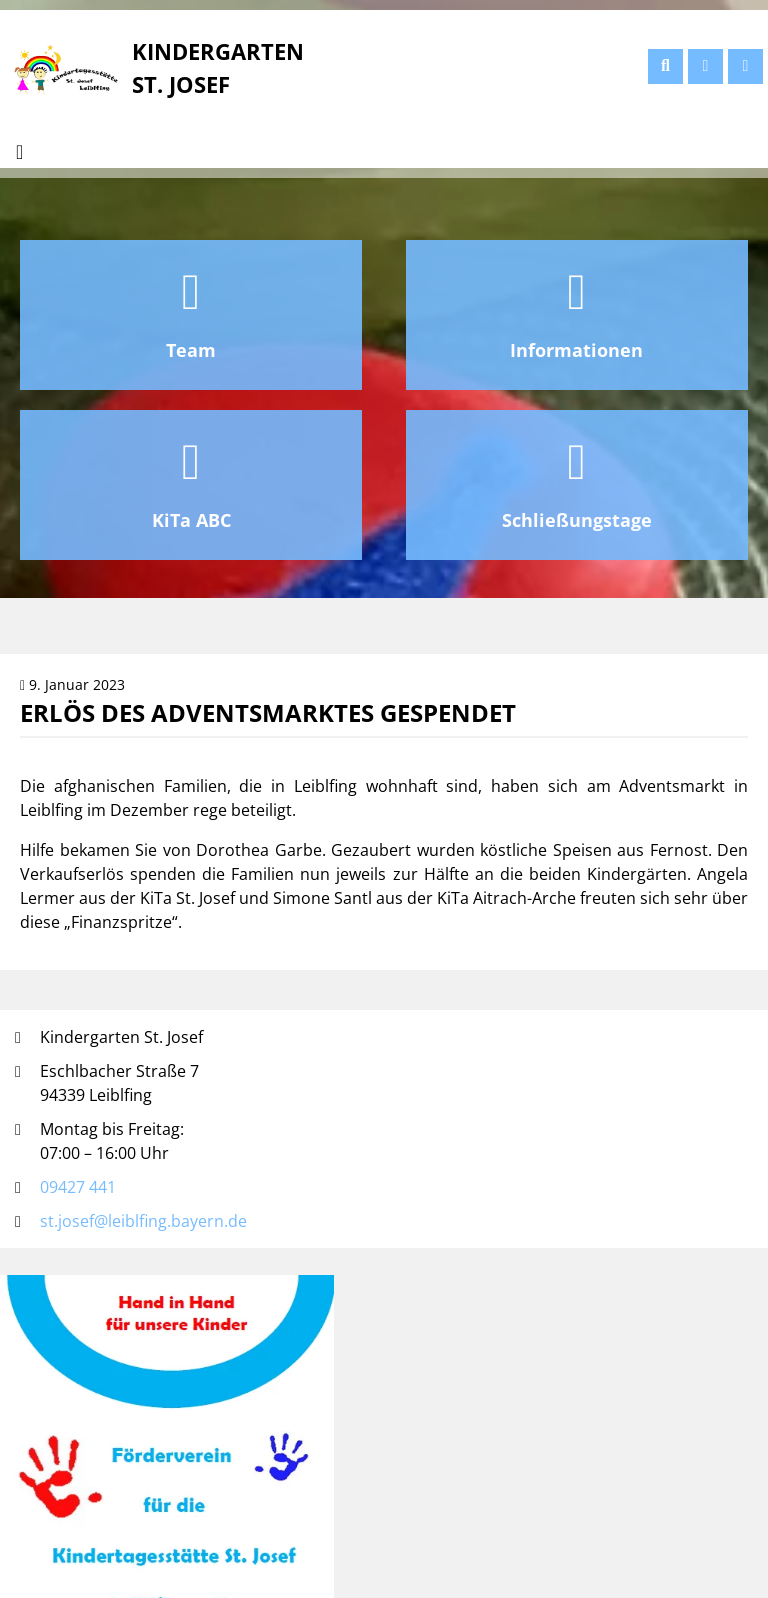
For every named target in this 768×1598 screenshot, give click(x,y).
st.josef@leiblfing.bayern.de (143, 1221)
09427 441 (78, 1187)
